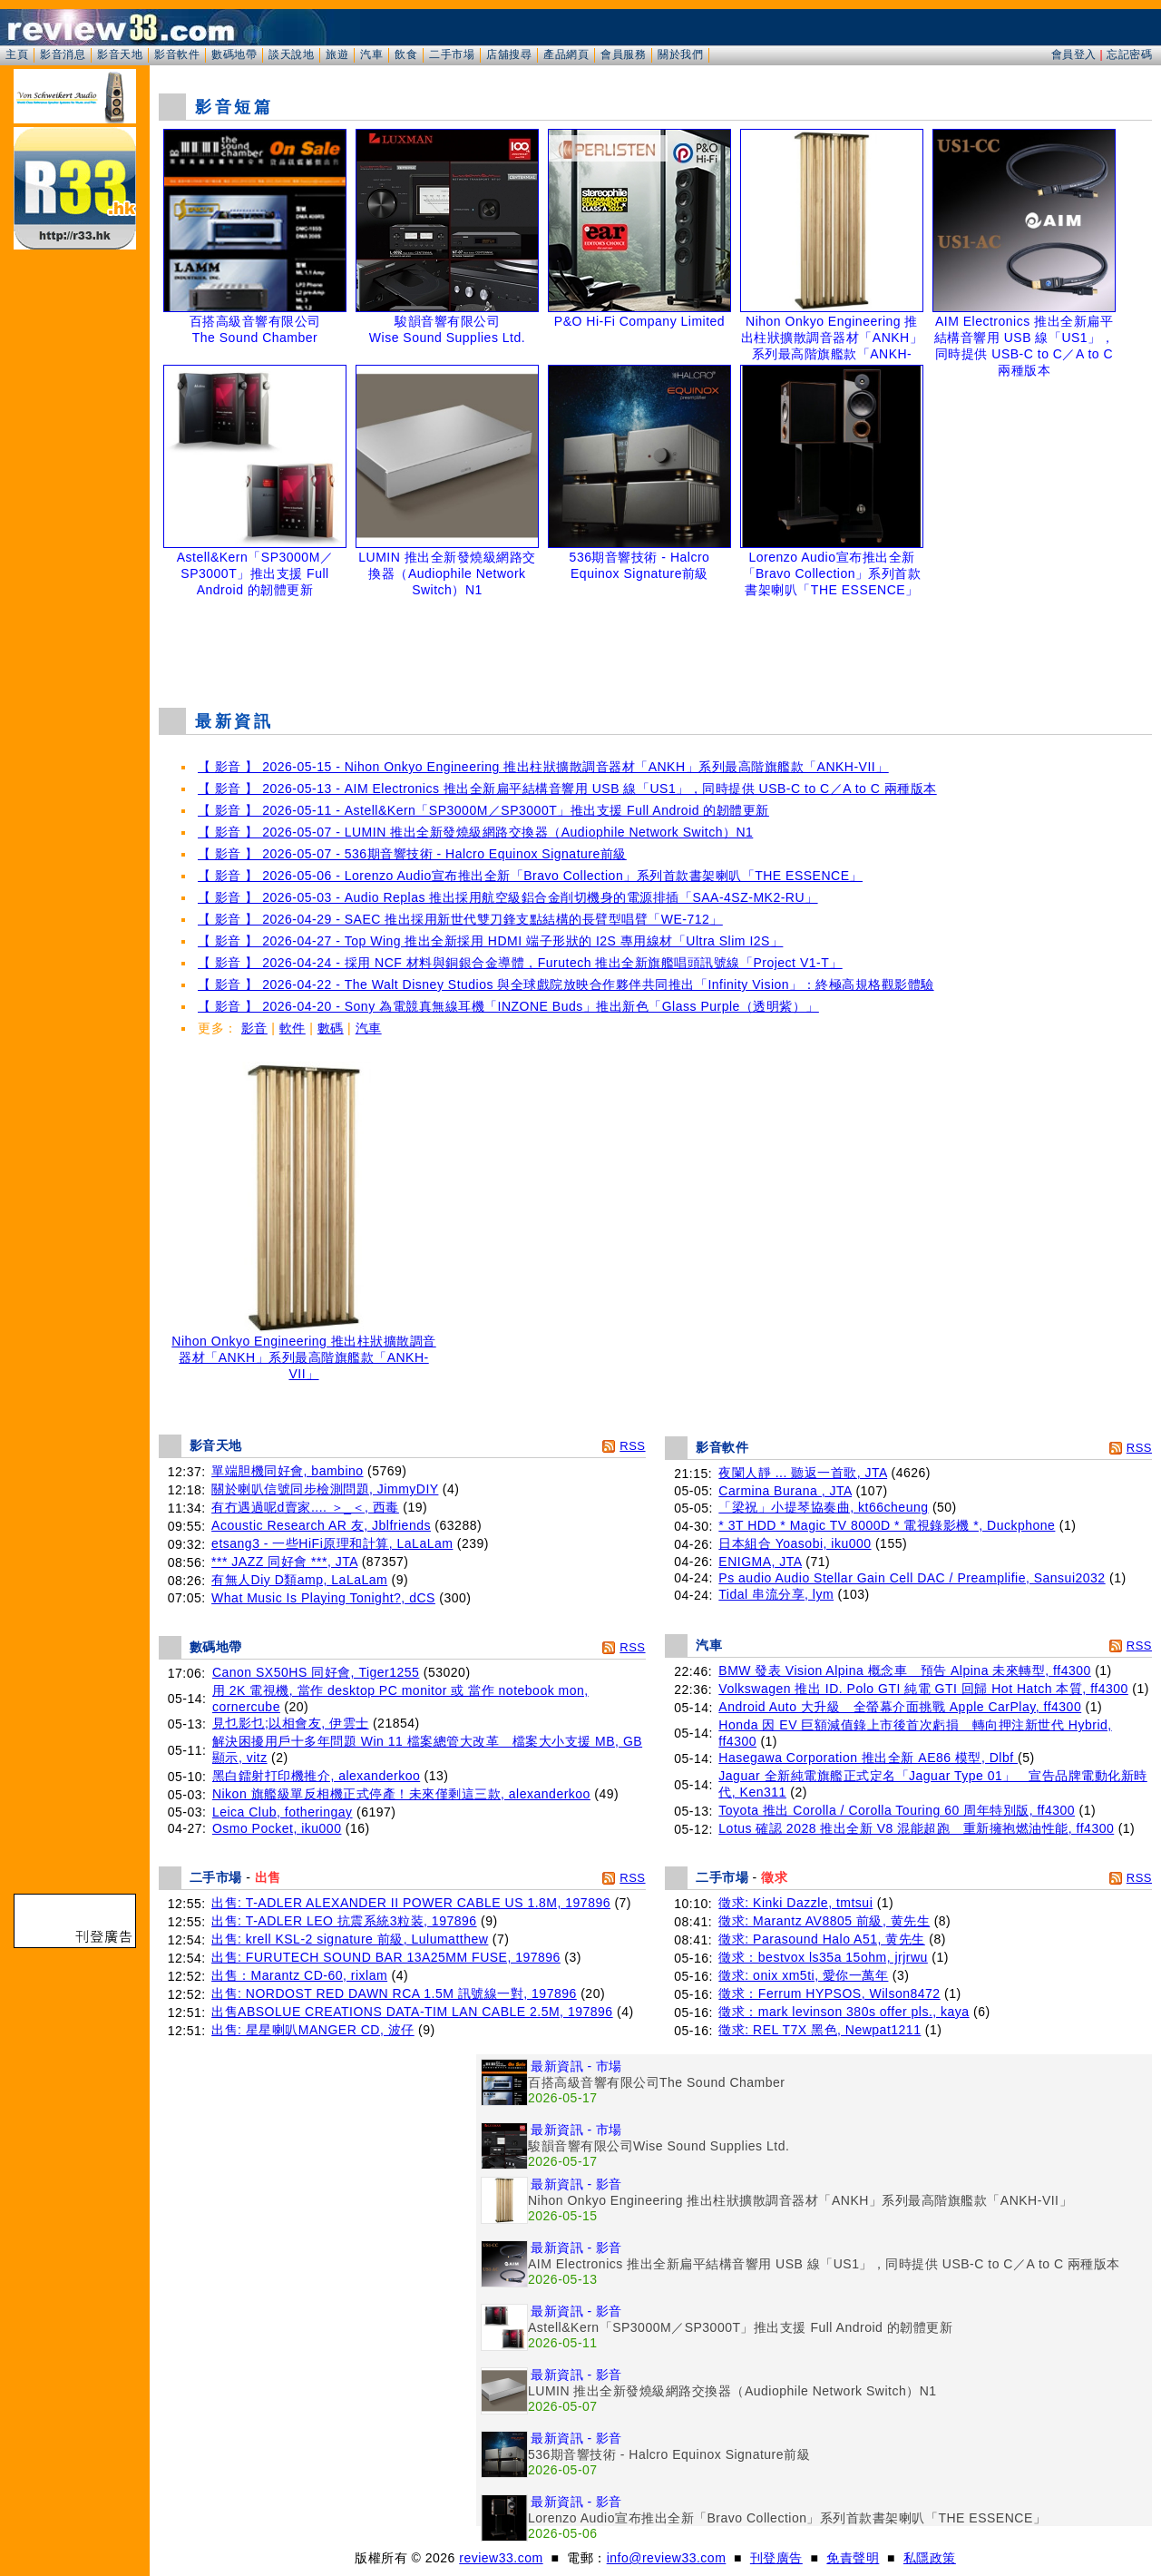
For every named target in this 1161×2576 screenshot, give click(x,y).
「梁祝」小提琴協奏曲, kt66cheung (823, 1507)
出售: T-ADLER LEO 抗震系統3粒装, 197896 (343, 1921)
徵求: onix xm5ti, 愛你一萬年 (803, 1975)
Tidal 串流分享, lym (776, 1594)
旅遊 (337, 54)
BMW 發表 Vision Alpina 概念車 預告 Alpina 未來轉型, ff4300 (904, 1670)
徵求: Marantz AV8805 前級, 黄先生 (824, 1921)
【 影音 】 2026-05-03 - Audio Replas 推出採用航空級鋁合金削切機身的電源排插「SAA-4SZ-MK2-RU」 (508, 897)
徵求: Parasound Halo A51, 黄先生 (821, 1939)
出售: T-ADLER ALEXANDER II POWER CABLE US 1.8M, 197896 (410, 1902)
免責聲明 (852, 2558)
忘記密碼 (1129, 54)
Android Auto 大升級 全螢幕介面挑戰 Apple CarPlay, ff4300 (899, 1706)
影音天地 (119, 54)
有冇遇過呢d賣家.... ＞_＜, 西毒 (305, 1507)
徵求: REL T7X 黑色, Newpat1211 (819, 2030)
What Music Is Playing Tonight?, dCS (323, 1598)
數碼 (330, 1028)
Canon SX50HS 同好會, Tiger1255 (316, 1672)
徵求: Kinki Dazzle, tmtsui (795, 1902)
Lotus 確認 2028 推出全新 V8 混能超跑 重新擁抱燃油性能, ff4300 (916, 1828)
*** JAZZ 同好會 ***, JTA (284, 1561)
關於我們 (680, 54)
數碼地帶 (234, 54)
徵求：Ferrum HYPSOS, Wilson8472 (829, 1993)
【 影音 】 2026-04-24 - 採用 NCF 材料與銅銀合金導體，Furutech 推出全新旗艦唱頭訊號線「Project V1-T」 (520, 962)
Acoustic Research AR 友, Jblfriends (321, 1525)
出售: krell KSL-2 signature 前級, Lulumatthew (349, 1939)
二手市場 (451, 54)
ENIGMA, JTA (760, 1561)
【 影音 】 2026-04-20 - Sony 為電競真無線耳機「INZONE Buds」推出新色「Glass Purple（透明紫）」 (508, 1006)
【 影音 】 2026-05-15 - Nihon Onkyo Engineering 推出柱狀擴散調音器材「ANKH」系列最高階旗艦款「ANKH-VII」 (543, 766)
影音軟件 (177, 54)
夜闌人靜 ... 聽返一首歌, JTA (802, 1472)
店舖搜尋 (509, 54)
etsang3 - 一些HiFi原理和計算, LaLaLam (332, 1543)
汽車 (371, 54)
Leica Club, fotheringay (282, 1812)
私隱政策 (929, 2558)
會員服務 (623, 54)
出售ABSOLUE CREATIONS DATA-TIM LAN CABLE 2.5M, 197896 (412, 2011)
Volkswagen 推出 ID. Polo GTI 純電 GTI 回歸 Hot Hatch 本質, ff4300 (923, 1688)
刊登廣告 (776, 2558)
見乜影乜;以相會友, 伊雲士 (290, 1723)
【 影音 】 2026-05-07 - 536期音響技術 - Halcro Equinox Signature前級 (412, 854)
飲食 (406, 54)
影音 (254, 1028)
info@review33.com (667, 2558)
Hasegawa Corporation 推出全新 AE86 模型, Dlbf (868, 1757)
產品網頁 (566, 54)
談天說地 (291, 54)
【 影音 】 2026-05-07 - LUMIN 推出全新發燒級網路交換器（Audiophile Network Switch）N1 (475, 832)
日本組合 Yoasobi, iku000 (794, 1543)
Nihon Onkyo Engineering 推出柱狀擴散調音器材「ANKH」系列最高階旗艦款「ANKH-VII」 (304, 1351)
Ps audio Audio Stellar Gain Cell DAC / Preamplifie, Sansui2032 (911, 1578)
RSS (632, 1446)
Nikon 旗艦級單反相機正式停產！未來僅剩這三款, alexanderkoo (401, 1794)
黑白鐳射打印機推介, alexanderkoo (316, 1775)
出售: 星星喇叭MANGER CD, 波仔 (313, 2030)
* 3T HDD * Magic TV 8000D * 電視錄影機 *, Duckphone (886, 1525)
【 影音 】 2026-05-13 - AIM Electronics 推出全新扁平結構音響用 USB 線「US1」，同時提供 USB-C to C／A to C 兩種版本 (567, 788)
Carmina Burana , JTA (785, 1491)
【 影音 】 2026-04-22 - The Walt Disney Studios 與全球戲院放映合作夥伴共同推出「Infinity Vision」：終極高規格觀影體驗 (566, 984)
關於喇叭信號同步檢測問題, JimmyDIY (324, 1489)
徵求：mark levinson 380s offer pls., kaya (843, 2011)
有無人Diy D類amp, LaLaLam (299, 1579)
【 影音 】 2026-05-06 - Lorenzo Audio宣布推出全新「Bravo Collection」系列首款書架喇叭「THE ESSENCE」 (530, 875)
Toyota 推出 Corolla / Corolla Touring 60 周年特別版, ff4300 (896, 1810)
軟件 (292, 1028)
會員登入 (1074, 54)
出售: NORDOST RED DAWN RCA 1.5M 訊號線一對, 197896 (394, 1993)
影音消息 (62, 54)
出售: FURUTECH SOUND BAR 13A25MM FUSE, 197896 (386, 1957)
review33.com (500, 2558)
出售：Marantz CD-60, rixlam (299, 1975)
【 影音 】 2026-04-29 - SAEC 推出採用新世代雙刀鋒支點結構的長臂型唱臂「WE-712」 (460, 919)
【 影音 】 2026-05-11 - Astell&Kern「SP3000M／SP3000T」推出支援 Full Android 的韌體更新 (483, 810)
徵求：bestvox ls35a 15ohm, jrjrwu (823, 1957)
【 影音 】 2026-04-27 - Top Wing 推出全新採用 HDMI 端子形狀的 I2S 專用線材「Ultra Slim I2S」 (490, 941)
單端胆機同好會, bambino (287, 1471)
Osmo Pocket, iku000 (277, 1828)
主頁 (16, 54)
